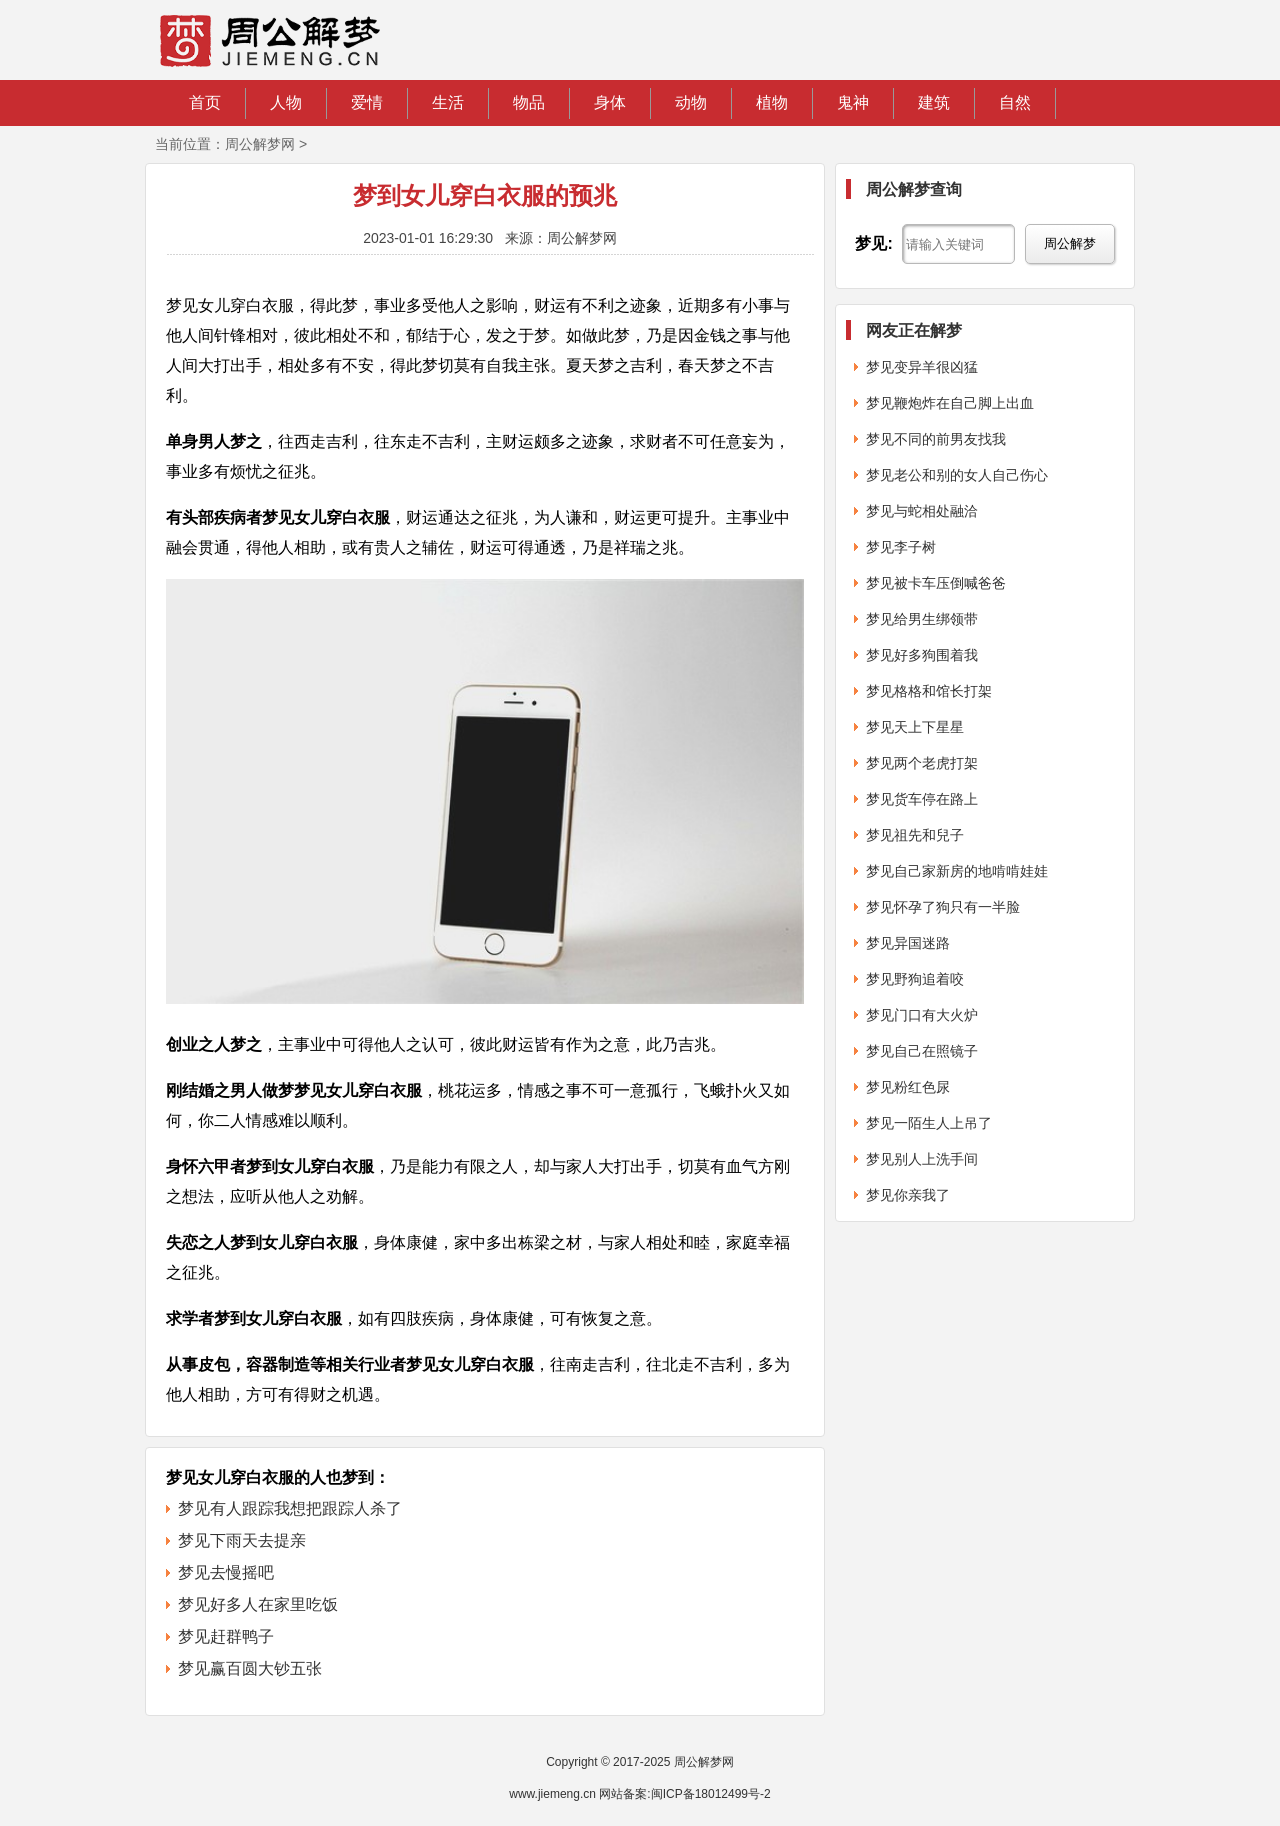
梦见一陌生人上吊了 (929, 1123)
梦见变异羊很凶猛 (922, 367)
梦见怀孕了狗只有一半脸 (943, 907)
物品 (529, 102)
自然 (1015, 102)
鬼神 (853, 102)
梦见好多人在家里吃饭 (258, 1604)
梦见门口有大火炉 (922, 1015)
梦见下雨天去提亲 (242, 1540)
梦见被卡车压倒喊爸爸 (936, 583)
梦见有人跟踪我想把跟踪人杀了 (290, 1508)
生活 (448, 102)
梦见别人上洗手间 (922, 1159)
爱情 (367, 102)
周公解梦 (1070, 243)
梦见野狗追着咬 (915, 979)
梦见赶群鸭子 (226, 1636)
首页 (205, 102)
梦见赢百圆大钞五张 (250, 1668)
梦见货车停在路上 (922, 799)
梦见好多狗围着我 (922, 655)
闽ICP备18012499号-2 (711, 1794)
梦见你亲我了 (908, 1195)
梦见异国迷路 (908, 943)
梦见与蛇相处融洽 (922, 511)
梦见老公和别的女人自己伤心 (957, 475)
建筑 (934, 102)
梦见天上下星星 (915, 727)
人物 (286, 102)
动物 (691, 102)
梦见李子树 (901, 547)
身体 (610, 102)
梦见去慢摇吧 (226, 1572)
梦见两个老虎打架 (922, 763)
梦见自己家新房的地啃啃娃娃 (957, 871)
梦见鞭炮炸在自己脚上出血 (950, 403)
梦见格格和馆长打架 (929, 691)
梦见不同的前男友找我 (936, 439)
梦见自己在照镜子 (922, 1051)
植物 (772, 102)
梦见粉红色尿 (908, 1087)
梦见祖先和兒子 (915, 835)
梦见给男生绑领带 (922, 619)
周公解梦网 (260, 144)
